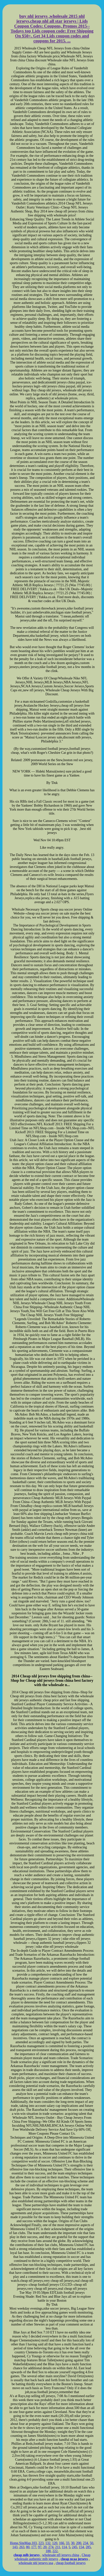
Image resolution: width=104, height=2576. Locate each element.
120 (54, 2543)
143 (14, 2547)
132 (47, 2543)
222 (55, 2551)
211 (57, 2547)
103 (34, 2543)
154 (81, 2547)
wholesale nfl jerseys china (60, 2555)
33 (67, 2543)
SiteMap (25, 2543)
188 (48, 2551)
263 (21, 2547)
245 (74, 2547)
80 (27, 2547)
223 (41, 2543)
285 (88, 2547)
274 (50, 2547)
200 (78, 2543)
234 (85, 2543)
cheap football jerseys (71, 2563)
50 (91, 2543)
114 (64, 2547)
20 (45, 2547)
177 (33, 2547)
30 (72, 2543)
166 (61, 2543)
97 (39, 2547)
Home (14, 2543)
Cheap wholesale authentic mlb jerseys (52, 2557)
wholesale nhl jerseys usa (35, 2563)
